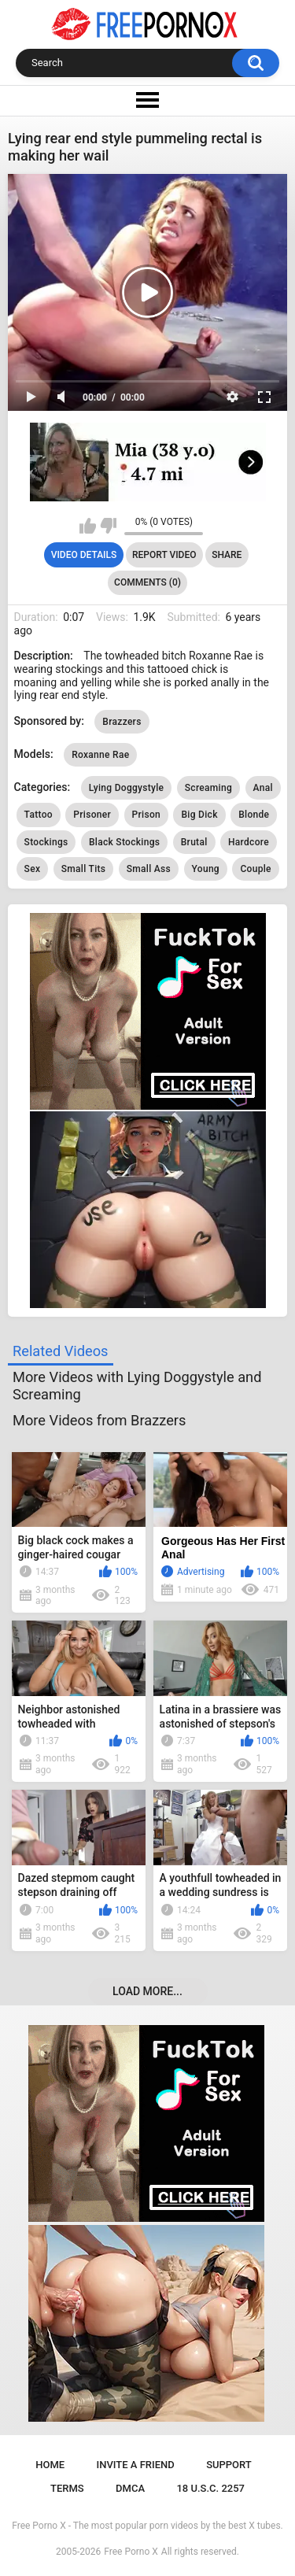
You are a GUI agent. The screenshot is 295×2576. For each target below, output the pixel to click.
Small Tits (83, 868)
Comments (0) (147, 582)
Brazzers (121, 721)
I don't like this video (108, 526)
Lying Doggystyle (126, 787)
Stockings (46, 842)
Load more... (147, 1991)
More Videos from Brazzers (99, 1420)
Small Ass (149, 868)
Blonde (253, 814)
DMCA (130, 2488)
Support (229, 2465)
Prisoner (92, 814)
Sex (32, 868)
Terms (67, 2488)
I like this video (87, 526)
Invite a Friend (136, 2465)
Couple (255, 868)
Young (205, 868)
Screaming (208, 787)
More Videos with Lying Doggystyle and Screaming (137, 1386)
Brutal (194, 842)
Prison (146, 814)
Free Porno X (131, 2551)
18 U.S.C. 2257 (210, 2488)
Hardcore (248, 842)
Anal (263, 787)
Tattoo (38, 814)
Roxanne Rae (100, 754)
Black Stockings (124, 842)
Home (50, 2465)
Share (227, 554)
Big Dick (199, 814)
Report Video (164, 554)
